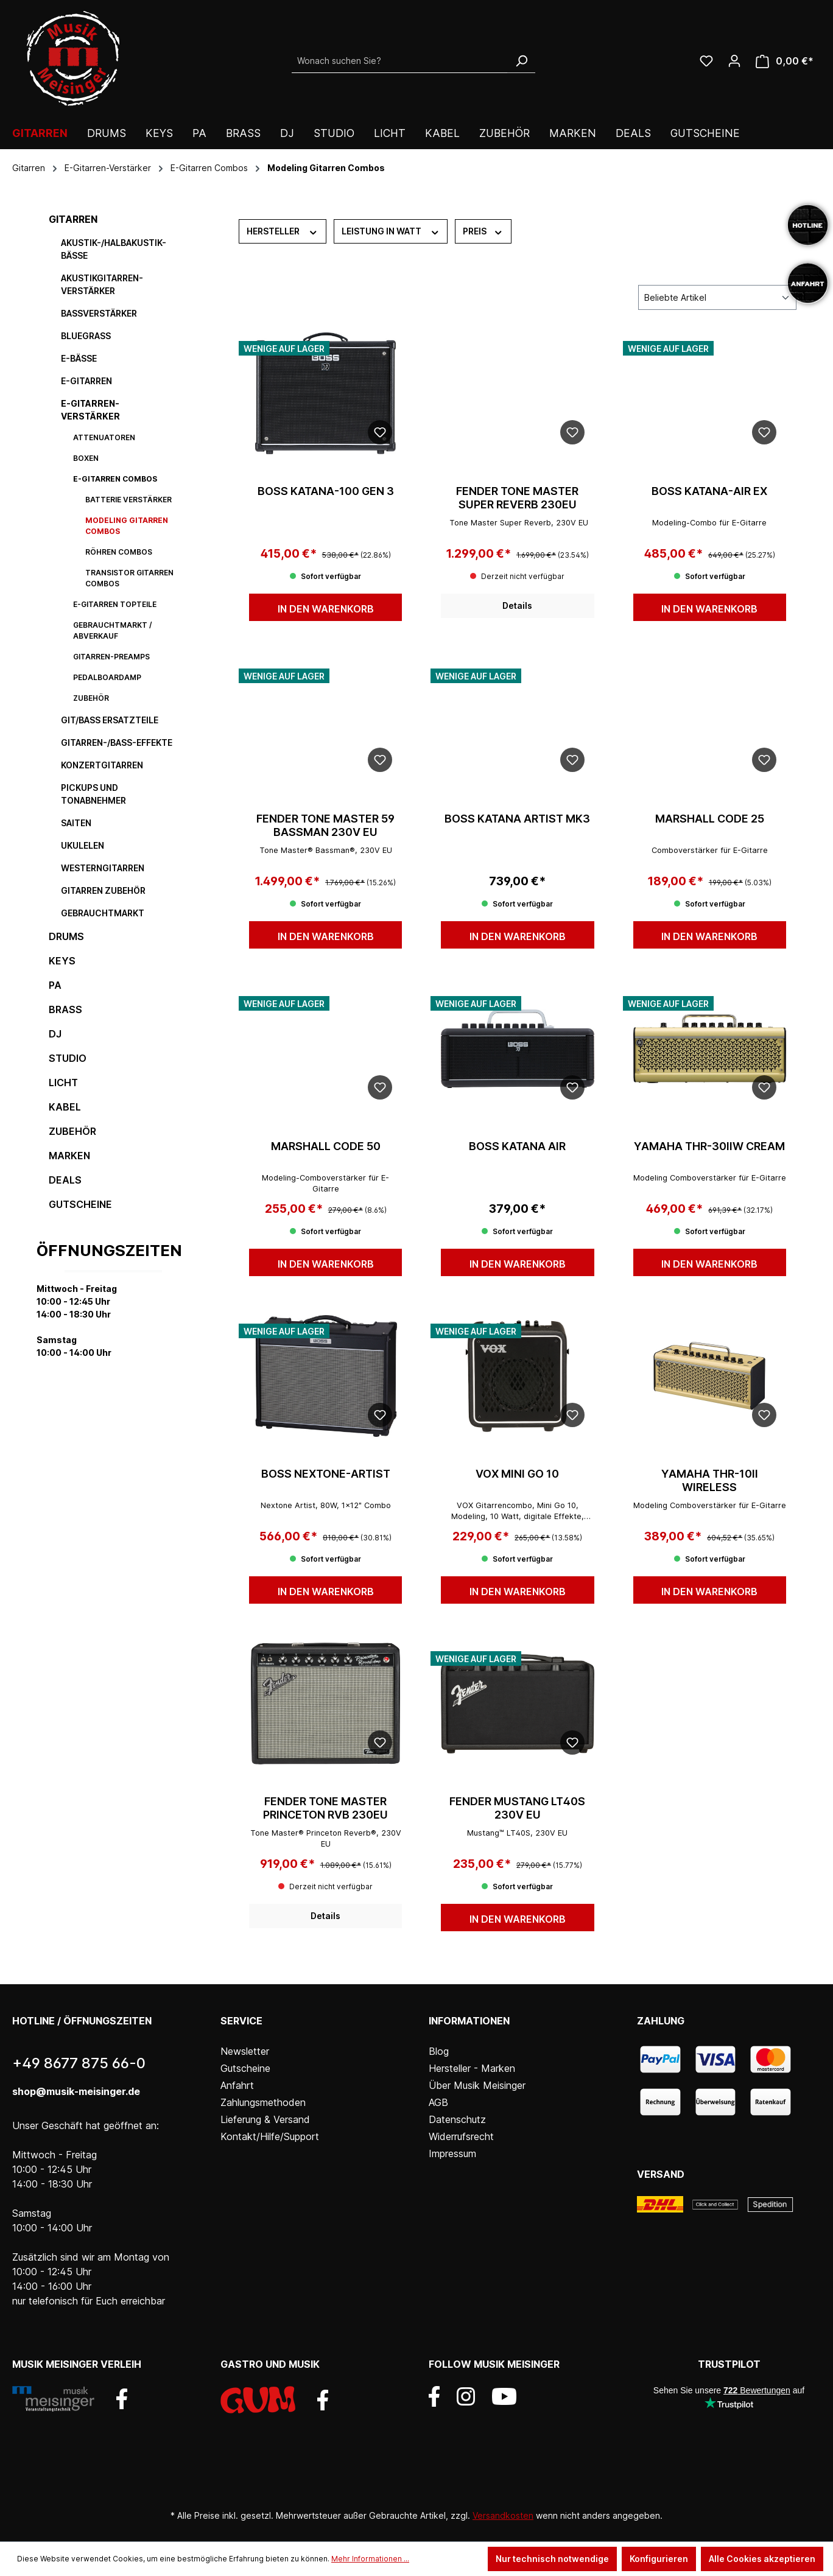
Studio (67, 1058)
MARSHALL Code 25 (709, 818)
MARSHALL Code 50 (326, 1146)
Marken (69, 1155)
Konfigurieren (659, 2558)
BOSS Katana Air (517, 1146)
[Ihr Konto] (734, 60)
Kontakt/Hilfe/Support (269, 2136)
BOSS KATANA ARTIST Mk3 (517, 818)
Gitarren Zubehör (103, 890)
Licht (63, 1082)
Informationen (469, 2021)
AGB (438, 2102)
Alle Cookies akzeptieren (762, 2558)
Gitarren (73, 219)
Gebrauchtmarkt (102, 913)
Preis (483, 231)
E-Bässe (79, 358)
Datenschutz (457, 2119)
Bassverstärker (99, 313)
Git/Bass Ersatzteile (109, 720)
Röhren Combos (118, 551)
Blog (439, 2051)
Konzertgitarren (102, 765)
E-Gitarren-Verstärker (90, 409)
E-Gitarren (86, 381)
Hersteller (282, 231)
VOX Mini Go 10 (517, 1473)
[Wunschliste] (706, 60)
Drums (66, 936)
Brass (65, 1009)
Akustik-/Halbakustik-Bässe (113, 249)
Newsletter (244, 2051)
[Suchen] (521, 61)
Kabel (65, 1107)
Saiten (76, 823)
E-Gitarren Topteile (114, 604)
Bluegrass (86, 336)
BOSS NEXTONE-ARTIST (325, 1473)
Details (517, 605)
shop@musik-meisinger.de (76, 2091)
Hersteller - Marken (472, 2068)
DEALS (65, 1180)
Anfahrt (237, 2085)
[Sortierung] (717, 297)
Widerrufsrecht (461, 2136)
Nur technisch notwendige (552, 2558)
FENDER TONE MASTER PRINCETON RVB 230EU (325, 1808)
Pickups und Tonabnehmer (93, 793)
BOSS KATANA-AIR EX (709, 491)
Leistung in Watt (391, 231)
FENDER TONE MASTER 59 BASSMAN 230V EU (325, 825)
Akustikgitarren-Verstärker (102, 284)
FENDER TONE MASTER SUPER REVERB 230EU (517, 498)
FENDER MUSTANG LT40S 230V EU (517, 1808)
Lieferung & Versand (265, 2119)
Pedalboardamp (107, 677)
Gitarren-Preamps (111, 656)
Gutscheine (80, 1204)
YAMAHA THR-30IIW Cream (709, 1146)
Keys (62, 961)
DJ (55, 1034)
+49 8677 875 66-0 (79, 2063)
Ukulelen (82, 845)
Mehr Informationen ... (370, 2558)
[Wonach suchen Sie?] (400, 61)
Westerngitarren (102, 868)
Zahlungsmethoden (263, 2102)
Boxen (86, 458)
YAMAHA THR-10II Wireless (709, 1480)
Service (241, 2021)
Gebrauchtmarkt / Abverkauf (112, 630)
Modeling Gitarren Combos (126, 526)
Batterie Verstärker (128, 499)
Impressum (452, 2153)
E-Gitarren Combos (115, 478)
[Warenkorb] (784, 61)
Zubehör (91, 698)
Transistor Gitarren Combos (129, 578)
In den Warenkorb (326, 609)
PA (55, 985)
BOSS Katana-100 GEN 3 (326, 491)
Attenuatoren (104, 437)
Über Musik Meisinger (477, 2085)
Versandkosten (503, 2515)
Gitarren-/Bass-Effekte (116, 742)
